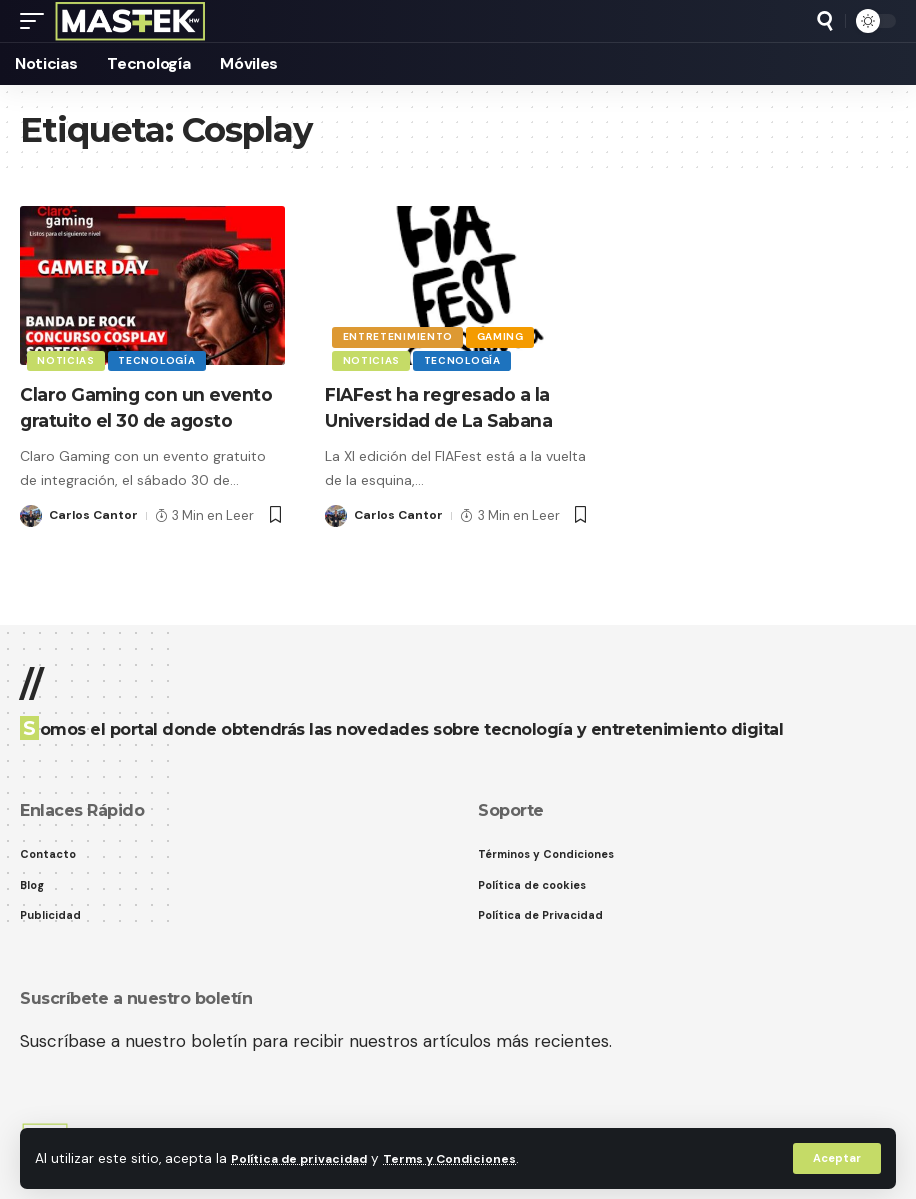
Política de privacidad (306, 1157)
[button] (835, 1158)
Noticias (68, 358)
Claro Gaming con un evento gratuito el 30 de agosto (141, 420)
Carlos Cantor (95, 541)
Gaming (505, 331)
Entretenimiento (399, 331)
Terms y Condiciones (471, 1157)
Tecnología (162, 358)
